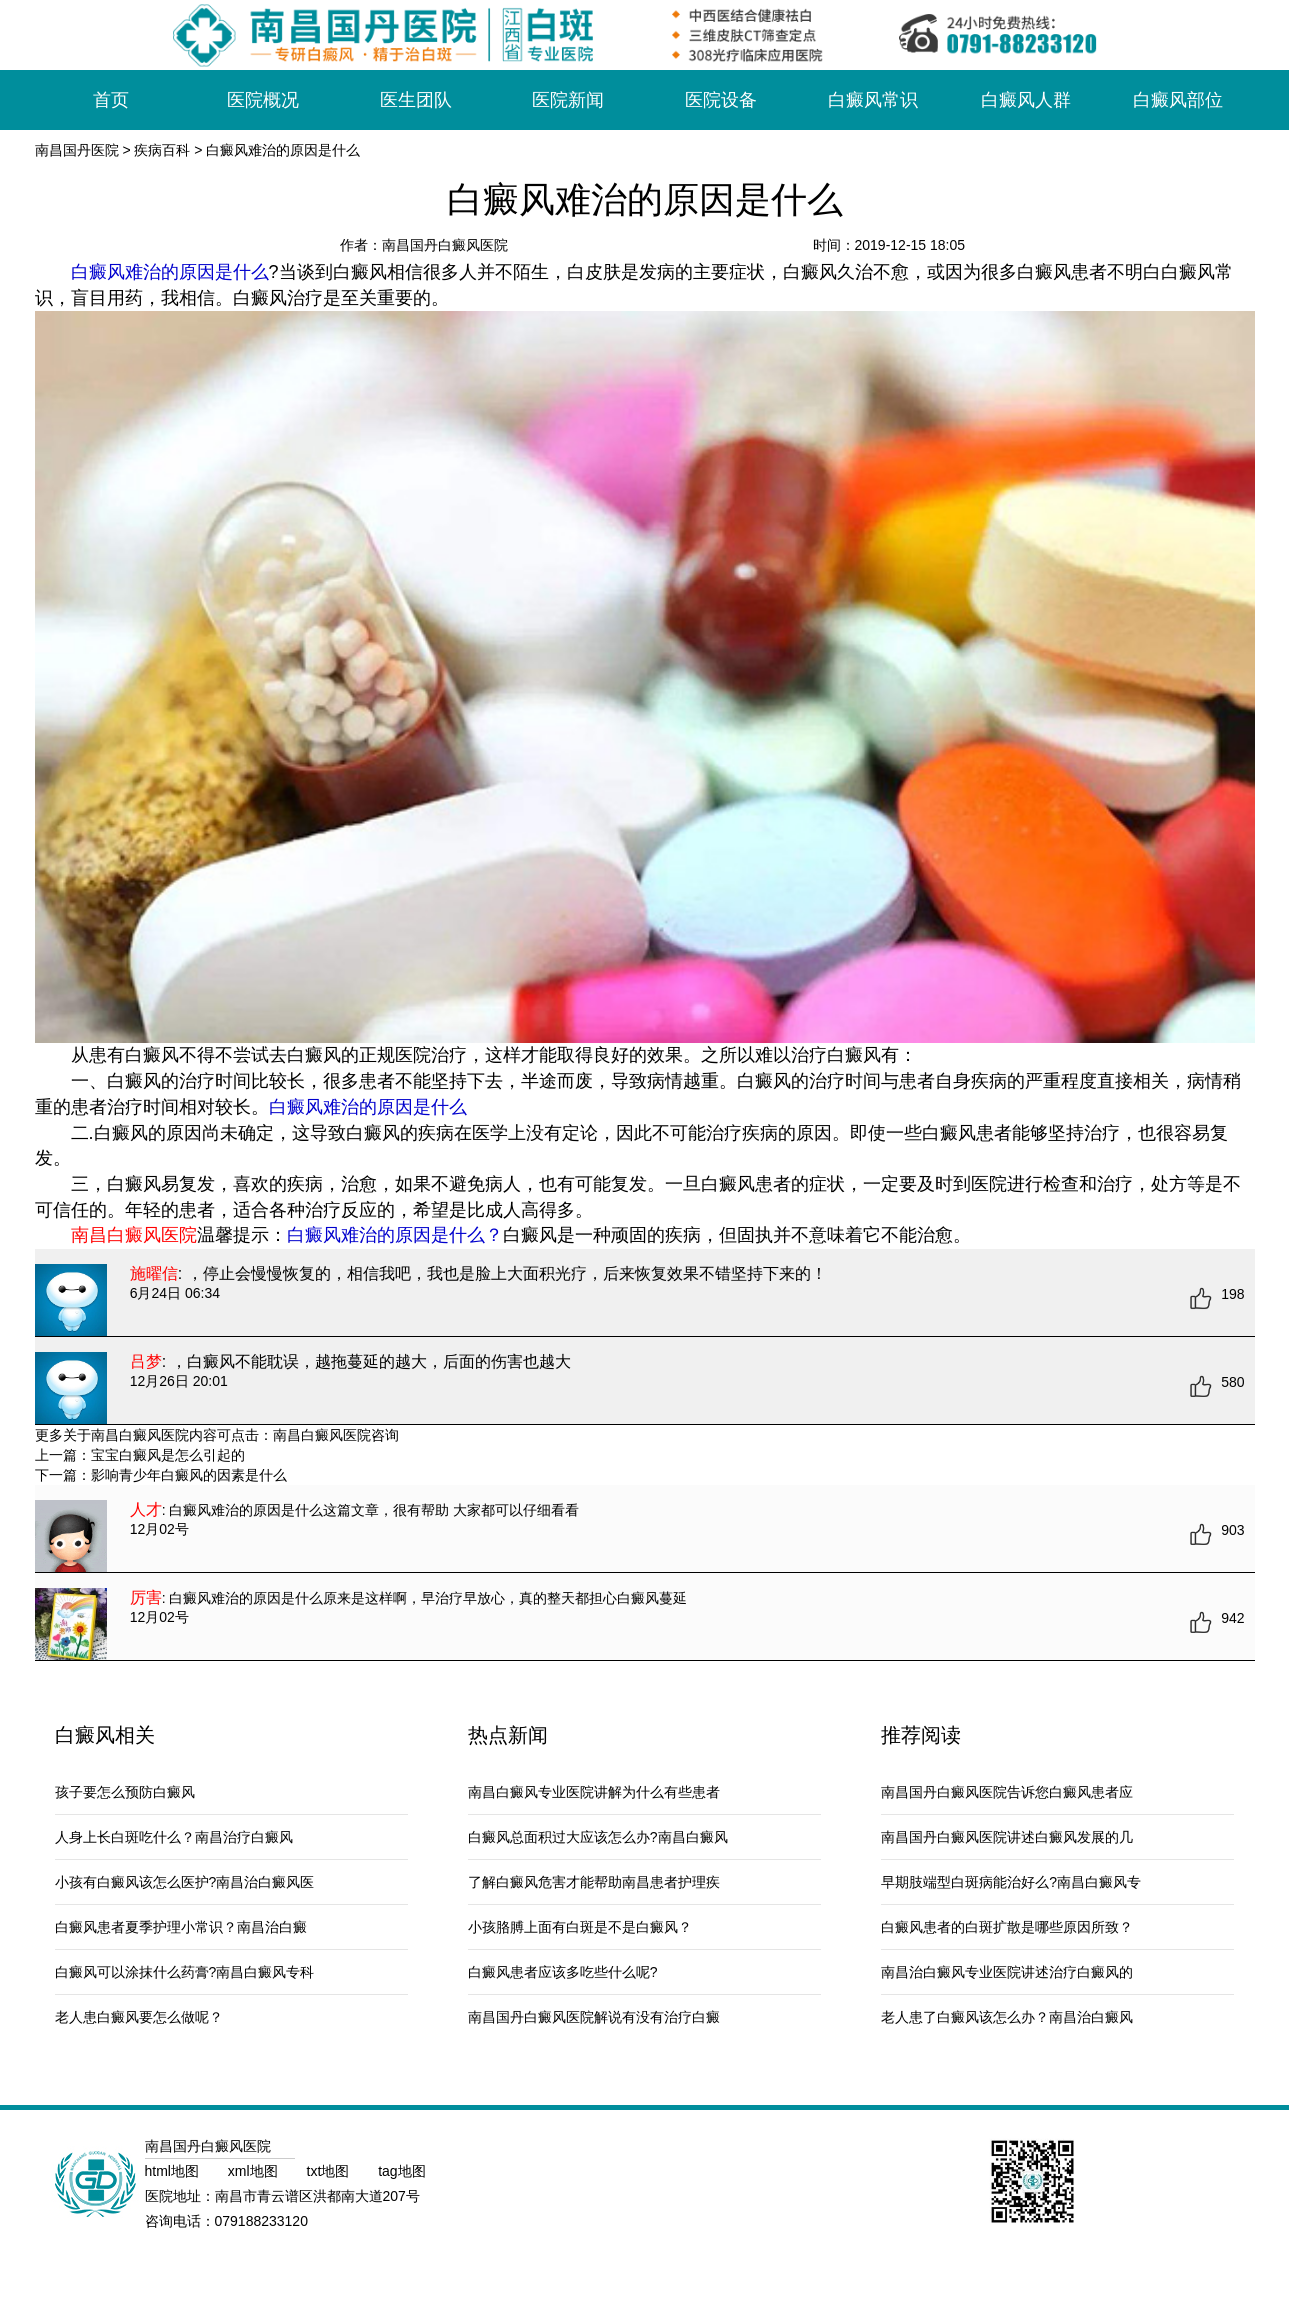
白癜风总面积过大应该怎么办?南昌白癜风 (598, 1837)
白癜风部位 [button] (1178, 100)
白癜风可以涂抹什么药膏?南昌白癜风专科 (185, 1972)
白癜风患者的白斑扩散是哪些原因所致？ (1007, 1927)
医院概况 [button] (263, 100)
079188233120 (261, 2221)
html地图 (174, 2171)
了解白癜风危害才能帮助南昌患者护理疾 (594, 1882)
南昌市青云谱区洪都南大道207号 (317, 2196)
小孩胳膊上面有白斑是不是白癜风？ (580, 1927)
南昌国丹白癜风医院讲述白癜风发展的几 (1007, 1837)
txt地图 (330, 2171)
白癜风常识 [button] (873, 100)
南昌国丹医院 (77, 150)
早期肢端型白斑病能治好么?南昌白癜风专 (1011, 1882)
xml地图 (255, 2171)
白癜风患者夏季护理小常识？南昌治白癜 (181, 1927)
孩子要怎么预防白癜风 (125, 1792)
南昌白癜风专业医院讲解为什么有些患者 (594, 1792)
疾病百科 (162, 150)
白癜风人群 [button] (1026, 100)
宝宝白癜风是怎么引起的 (168, 1455)
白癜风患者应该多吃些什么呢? (563, 1972)
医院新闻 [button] (568, 100)
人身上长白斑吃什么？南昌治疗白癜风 (174, 1837)
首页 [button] (111, 100)
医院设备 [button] (721, 100)
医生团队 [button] (416, 100)
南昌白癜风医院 (322, 1435)
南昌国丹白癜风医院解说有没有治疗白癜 (594, 2017)
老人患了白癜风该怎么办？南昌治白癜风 (1007, 2017)
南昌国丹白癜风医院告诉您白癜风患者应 (1007, 1792)
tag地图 (401, 2171)
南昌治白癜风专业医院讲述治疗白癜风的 (1007, 1972)
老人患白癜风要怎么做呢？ (139, 2017)
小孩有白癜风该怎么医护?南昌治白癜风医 (185, 1882)
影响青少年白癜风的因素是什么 (189, 1475)
